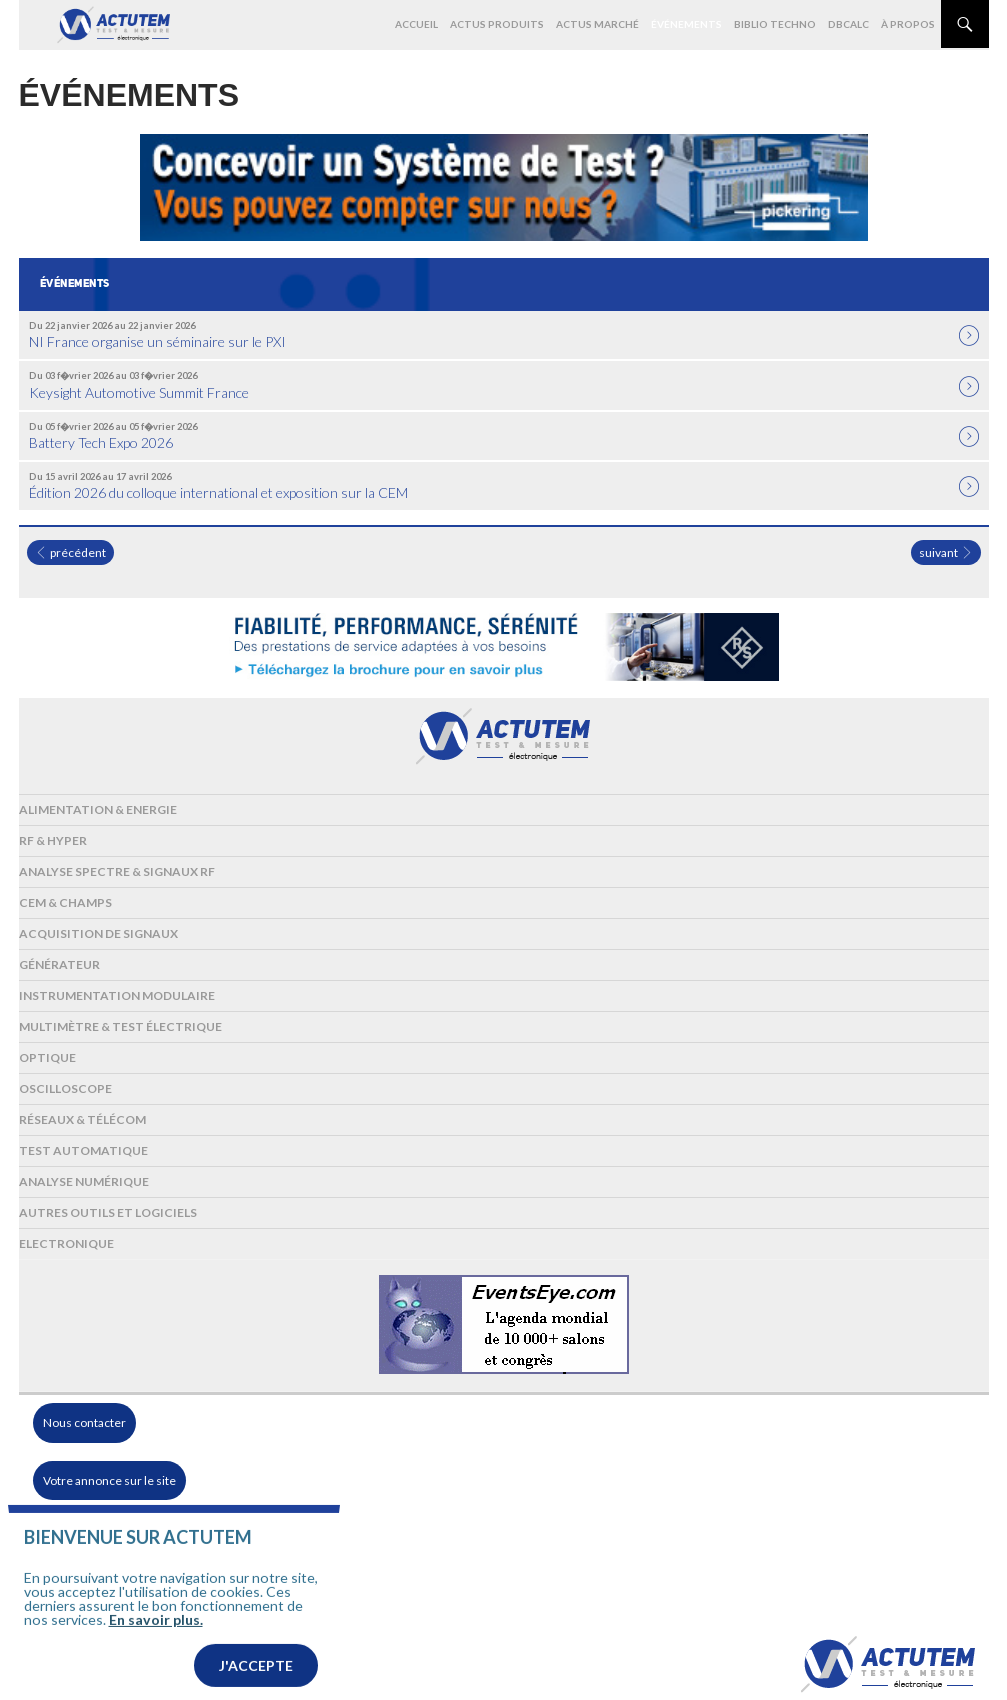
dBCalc (848, 24)
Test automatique (83, 1150)
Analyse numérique (84, 1181)
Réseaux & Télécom (82, 1119)
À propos (908, 24)
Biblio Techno (775, 24)
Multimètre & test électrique (120, 1026)
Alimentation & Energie (98, 809)
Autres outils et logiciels (108, 1212)
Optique (47, 1057)
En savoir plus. (156, 1647)
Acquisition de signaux (98, 933)
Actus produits (497, 24)
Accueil (416, 24)
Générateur (59, 964)
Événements (686, 24)
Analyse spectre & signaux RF (117, 871)
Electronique (66, 1243)
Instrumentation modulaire (117, 995)
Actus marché (597, 24)
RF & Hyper (53, 840)
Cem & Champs (65, 902)
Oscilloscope (65, 1088)
